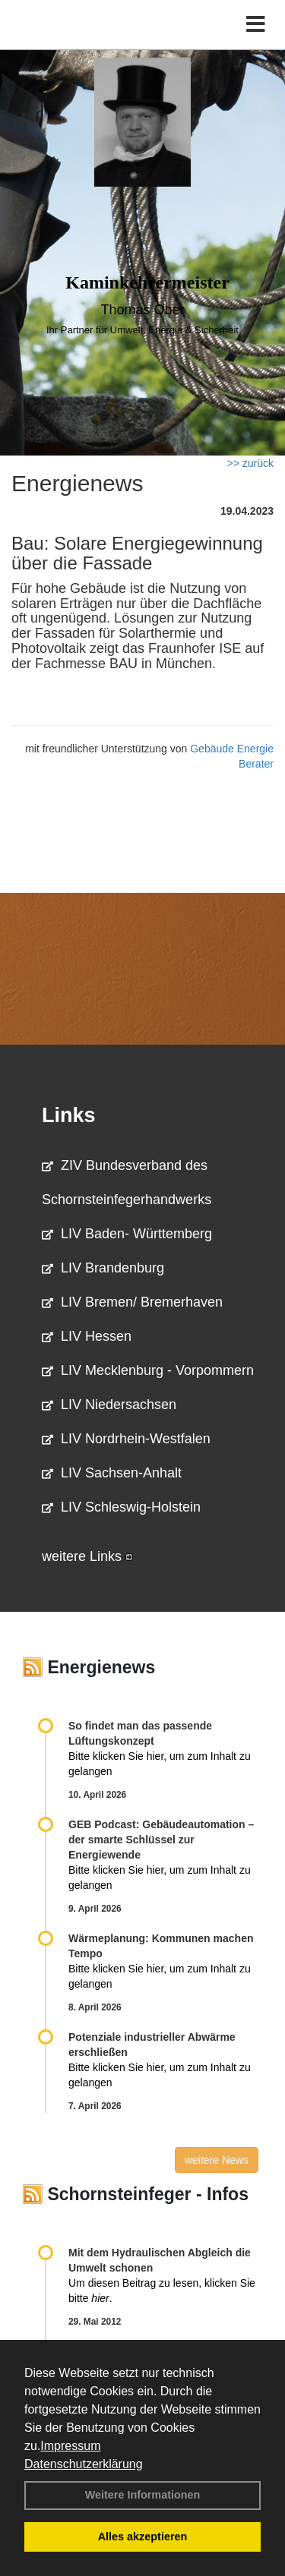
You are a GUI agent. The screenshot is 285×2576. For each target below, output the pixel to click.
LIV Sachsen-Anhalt (112, 1472)
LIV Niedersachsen (109, 1404)
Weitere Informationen (143, 2495)
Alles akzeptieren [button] (143, 2536)
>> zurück (250, 463)
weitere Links (87, 1556)
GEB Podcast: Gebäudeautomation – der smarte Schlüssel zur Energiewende (161, 1839)
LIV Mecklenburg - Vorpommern (148, 1370)
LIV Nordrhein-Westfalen (126, 1438)
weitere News (217, 2160)
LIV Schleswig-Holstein (121, 1507)
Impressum (70, 2445)
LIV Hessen (86, 1336)
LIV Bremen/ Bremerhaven (132, 1302)
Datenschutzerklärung (83, 2464)
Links (69, 1115)
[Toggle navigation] (256, 24)
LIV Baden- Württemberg (127, 1233)
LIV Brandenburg (103, 1267)
